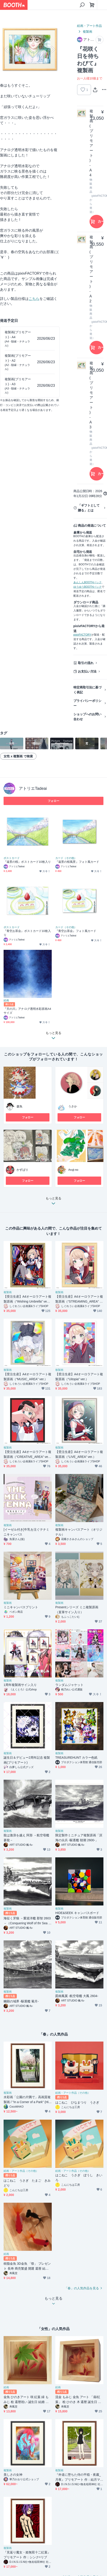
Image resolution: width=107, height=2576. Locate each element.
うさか (72, 1106)
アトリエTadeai (33, 788)
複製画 (87, 31)
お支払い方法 (87, 671)
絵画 (6, 1000)
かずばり (22, 1169)
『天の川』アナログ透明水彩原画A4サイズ (27, 1011)
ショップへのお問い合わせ (87, 716)
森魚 (19, 1106)
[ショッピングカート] (92, 5)
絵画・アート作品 (89, 26)
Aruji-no (73, 1169)
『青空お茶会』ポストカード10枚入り (27, 933)
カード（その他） (66, 858)
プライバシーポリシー (87, 703)
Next (52, 49)
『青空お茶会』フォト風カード (75, 931)
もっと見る (53, 1202)
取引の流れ (86, 663)
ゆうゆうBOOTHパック (87, 586)
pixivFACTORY (82, 634)
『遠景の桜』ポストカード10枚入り (27, 861)
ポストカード (12, 858)
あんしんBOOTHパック (87, 582)
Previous (7, 49)
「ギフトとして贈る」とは (89, 508)
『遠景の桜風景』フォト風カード (77, 861)
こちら (34, 299)
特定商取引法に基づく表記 (87, 690)
